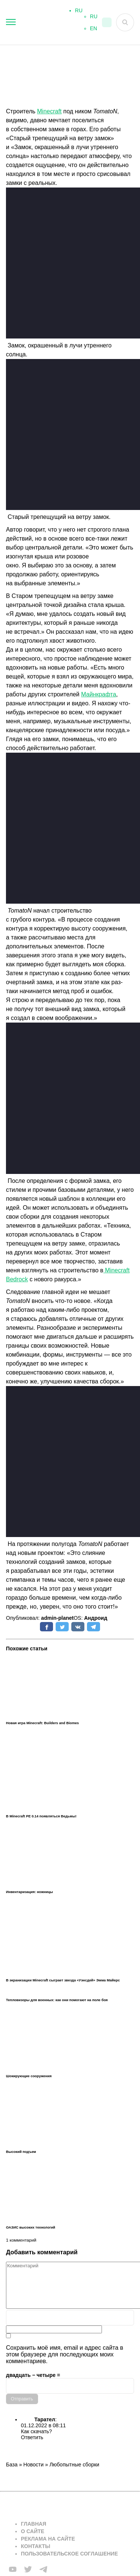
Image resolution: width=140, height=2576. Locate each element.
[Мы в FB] (12, 2569)
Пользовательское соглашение (69, 2554)
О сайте (32, 2531)
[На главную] (36, 22)
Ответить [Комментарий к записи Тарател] (32, 2437)
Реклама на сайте (48, 2539)
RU (93, 19)
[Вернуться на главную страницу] (65, 2504)
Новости (34, 2465)
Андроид (95, 1618)
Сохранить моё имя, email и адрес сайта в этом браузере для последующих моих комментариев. (64, 2354)
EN (93, 31)
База (12, 2465)
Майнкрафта (98, 694)
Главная (33, 2524)
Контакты (35, 2546)
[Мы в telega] (43, 2569)
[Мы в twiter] (28, 2569)
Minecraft (49, 111)
